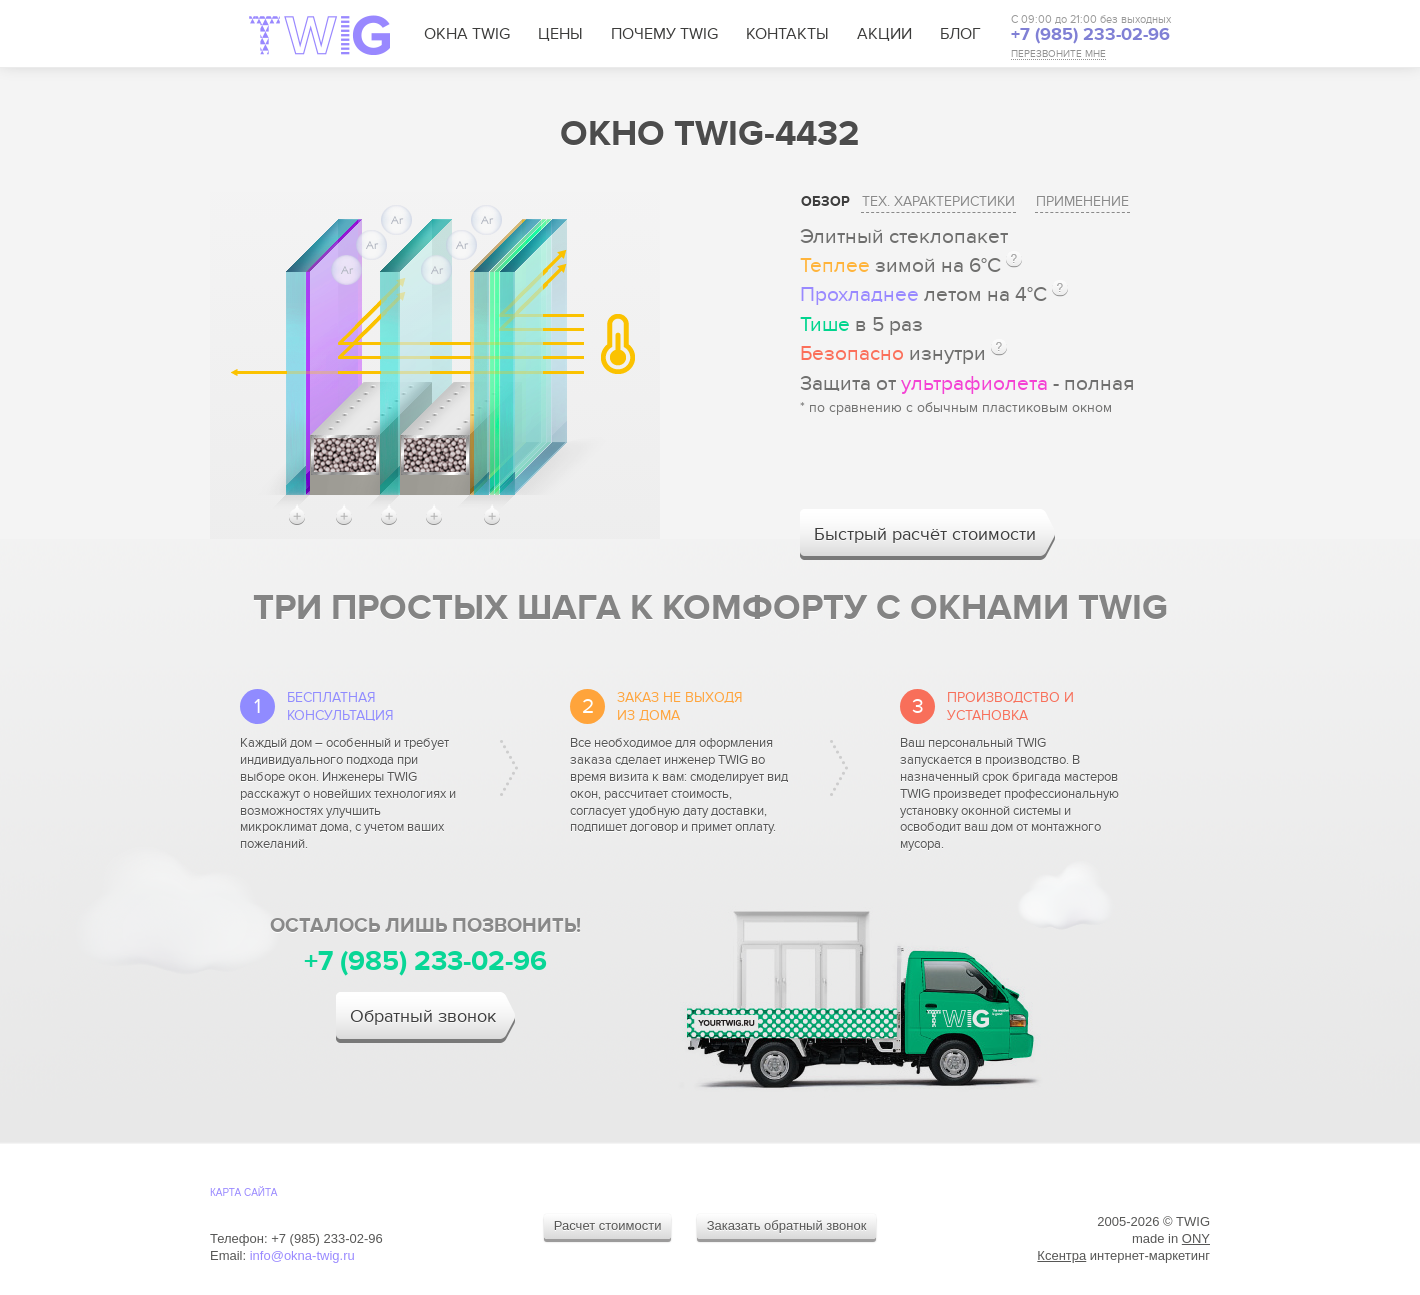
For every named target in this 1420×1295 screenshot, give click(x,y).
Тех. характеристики (938, 201)
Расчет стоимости (608, 1225)
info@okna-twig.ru (302, 1255)
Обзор (825, 201)
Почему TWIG (664, 34)
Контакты (787, 34)
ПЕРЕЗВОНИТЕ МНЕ (1058, 54)
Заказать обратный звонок (787, 1225)
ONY (1196, 1238)
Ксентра (1061, 1255)
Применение (1082, 201)
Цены (560, 34)
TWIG (319, 35)
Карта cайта (243, 1192)
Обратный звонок (423, 1016)
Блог (960, 34)
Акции (884, 34)
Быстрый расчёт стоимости (925, 534)
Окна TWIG (467, 34)
